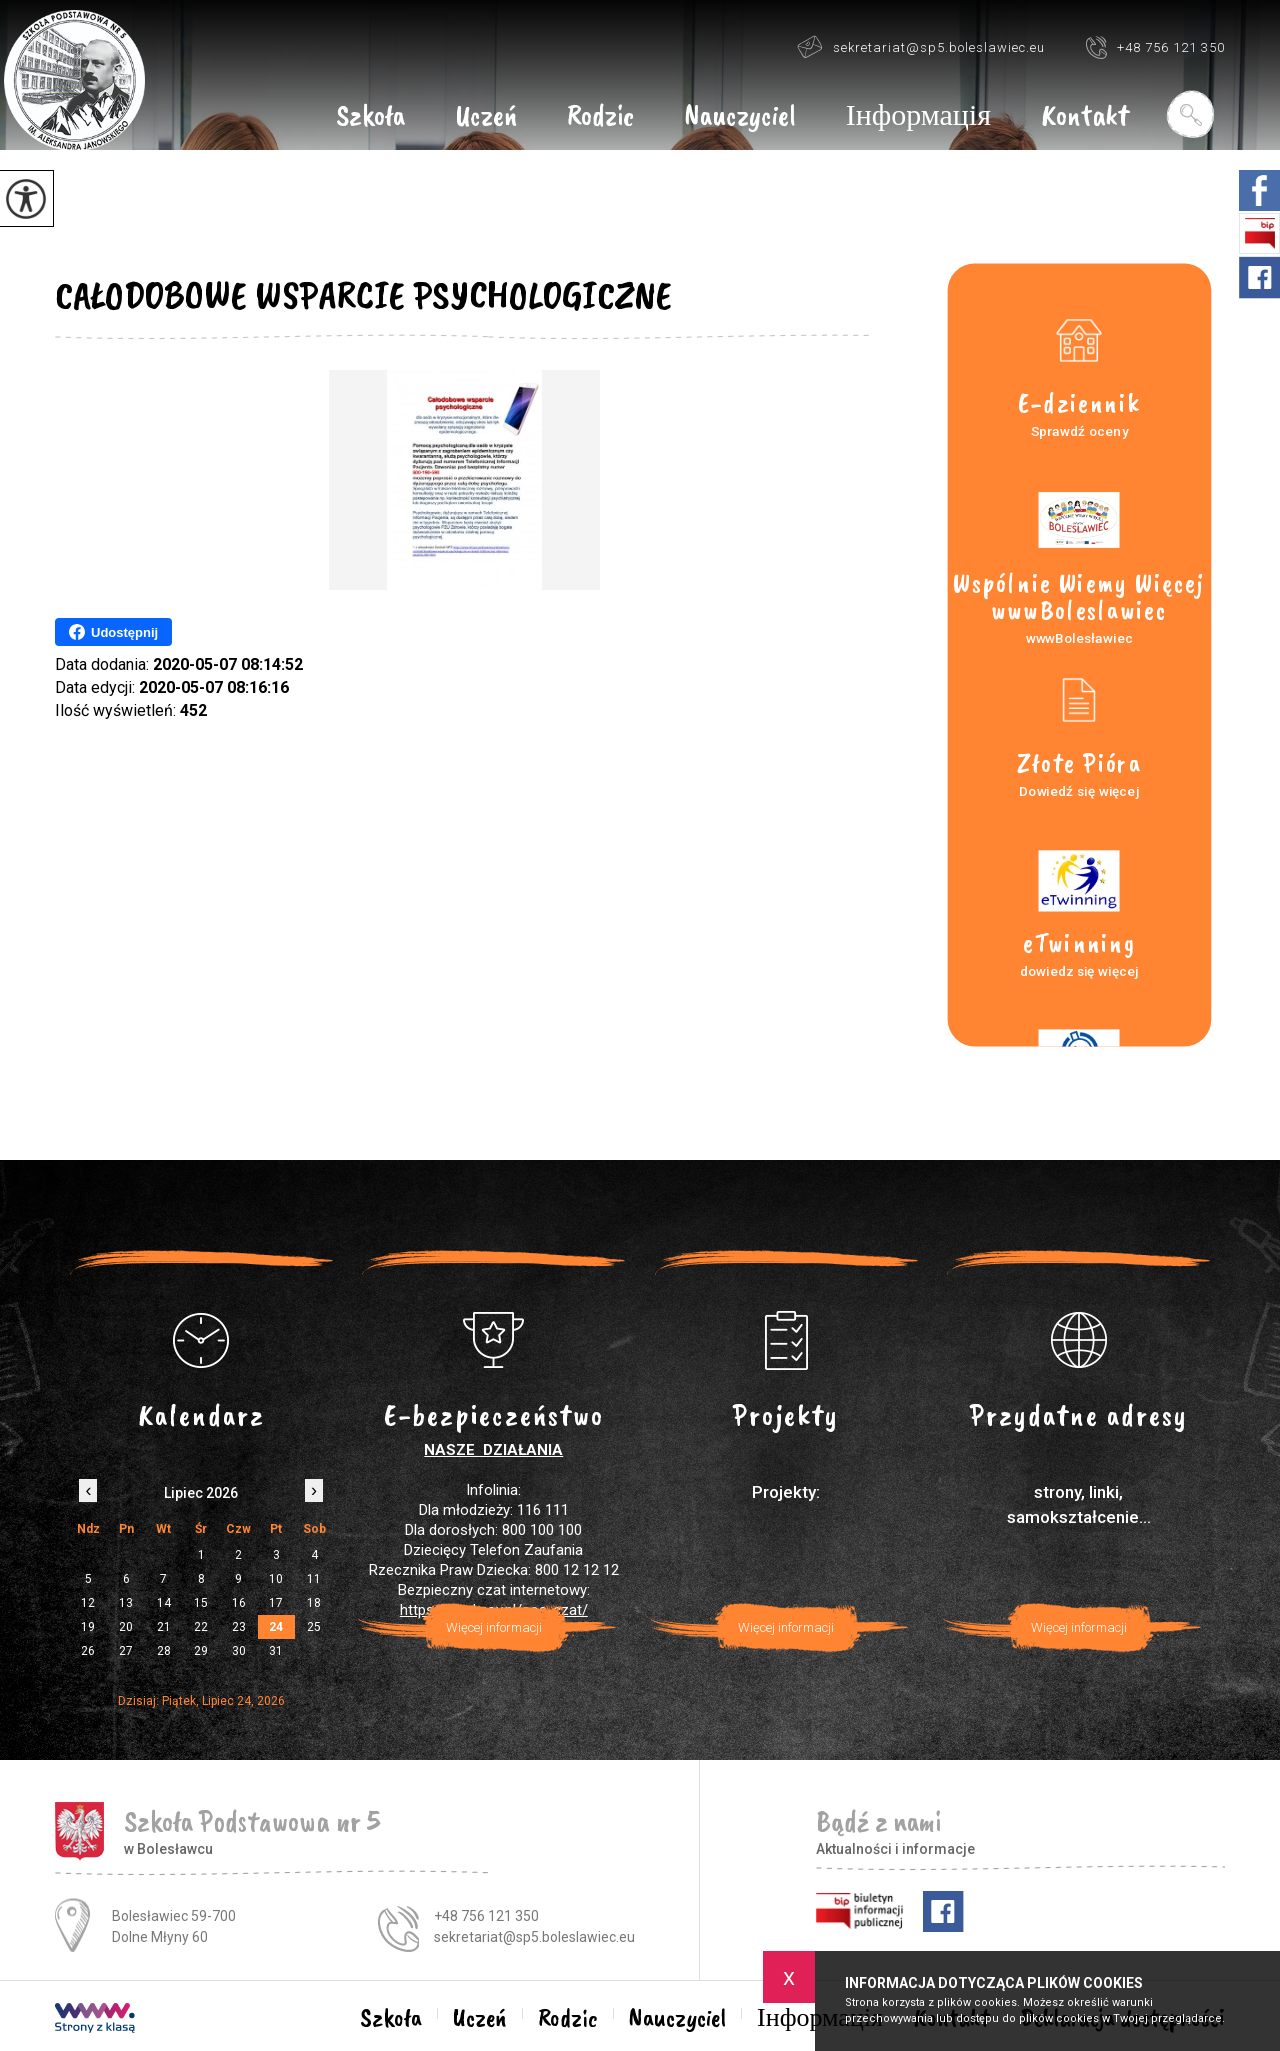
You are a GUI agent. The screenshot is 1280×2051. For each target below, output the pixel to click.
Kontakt (1085, 117)
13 (126, 1603)
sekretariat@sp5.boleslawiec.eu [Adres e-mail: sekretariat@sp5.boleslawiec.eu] (534, 1937)
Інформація (918, 117)
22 (201, 1627)
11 (314, 1579)
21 (164, 1627)
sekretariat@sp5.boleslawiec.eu (921, 47)
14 (164, 1603)
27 (126, 1651)
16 (239, 1603)
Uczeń (486, 117)
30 (239, 1651)
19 (88, 1627)
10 (276, 1579)
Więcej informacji (494, 1627)
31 (276, 1651)
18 (314, 1603)
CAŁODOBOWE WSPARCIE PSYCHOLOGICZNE (363, 295)
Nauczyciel (740, 117)
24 (276, 1627)
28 (164, 1651)
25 (314, 1627)
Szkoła (370, 117)
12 (88, 1603)
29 (201, 1651)
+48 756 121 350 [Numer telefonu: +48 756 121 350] (486, 1916)
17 (276, 1603)
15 (201, 1603)
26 (88, 1651)
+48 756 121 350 (1155, 47)
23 (239, 1627)
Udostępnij (113, 632)
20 (126, 1627)
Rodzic (600, 117)
